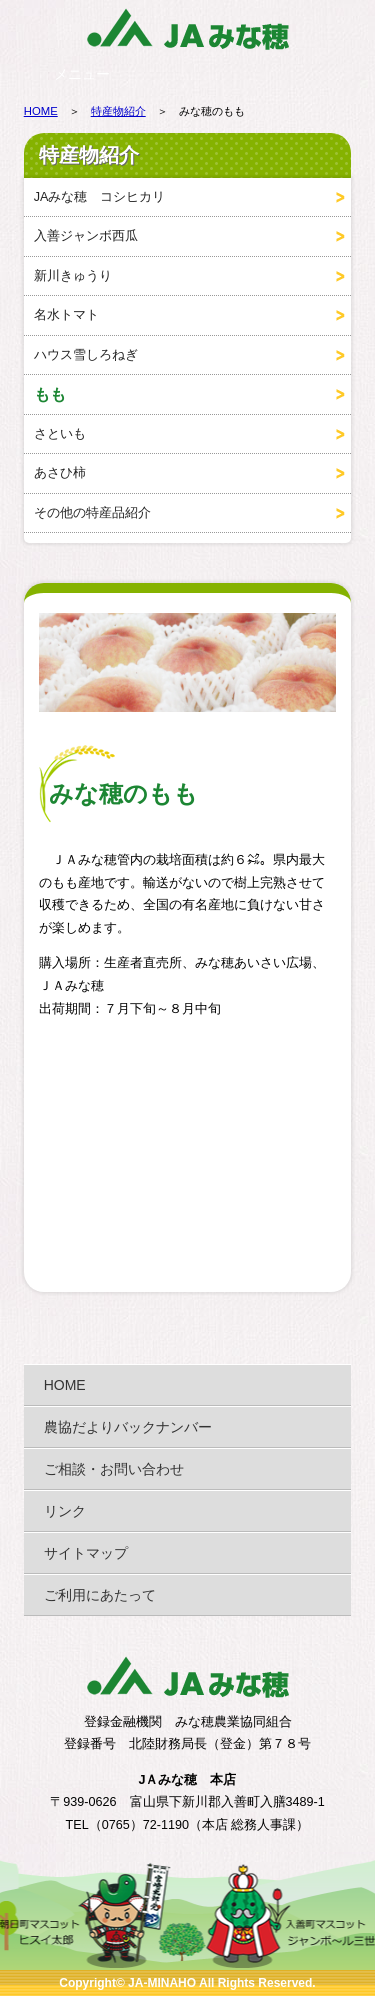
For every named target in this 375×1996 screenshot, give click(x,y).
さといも (60, 434)
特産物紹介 (118, 111)
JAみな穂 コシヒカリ (100, 197)
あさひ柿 (60, 473)
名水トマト (66, 315)
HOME (41, 111)
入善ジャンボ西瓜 (86, 236)
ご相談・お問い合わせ (114, 1469)
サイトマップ (86, 1553)
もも (50, 394)
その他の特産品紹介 (92, 513)
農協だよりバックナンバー (128, 1427)
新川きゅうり (73, 276)
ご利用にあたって (100, 1595)
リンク (65, 1511)
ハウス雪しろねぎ (86, 355)
